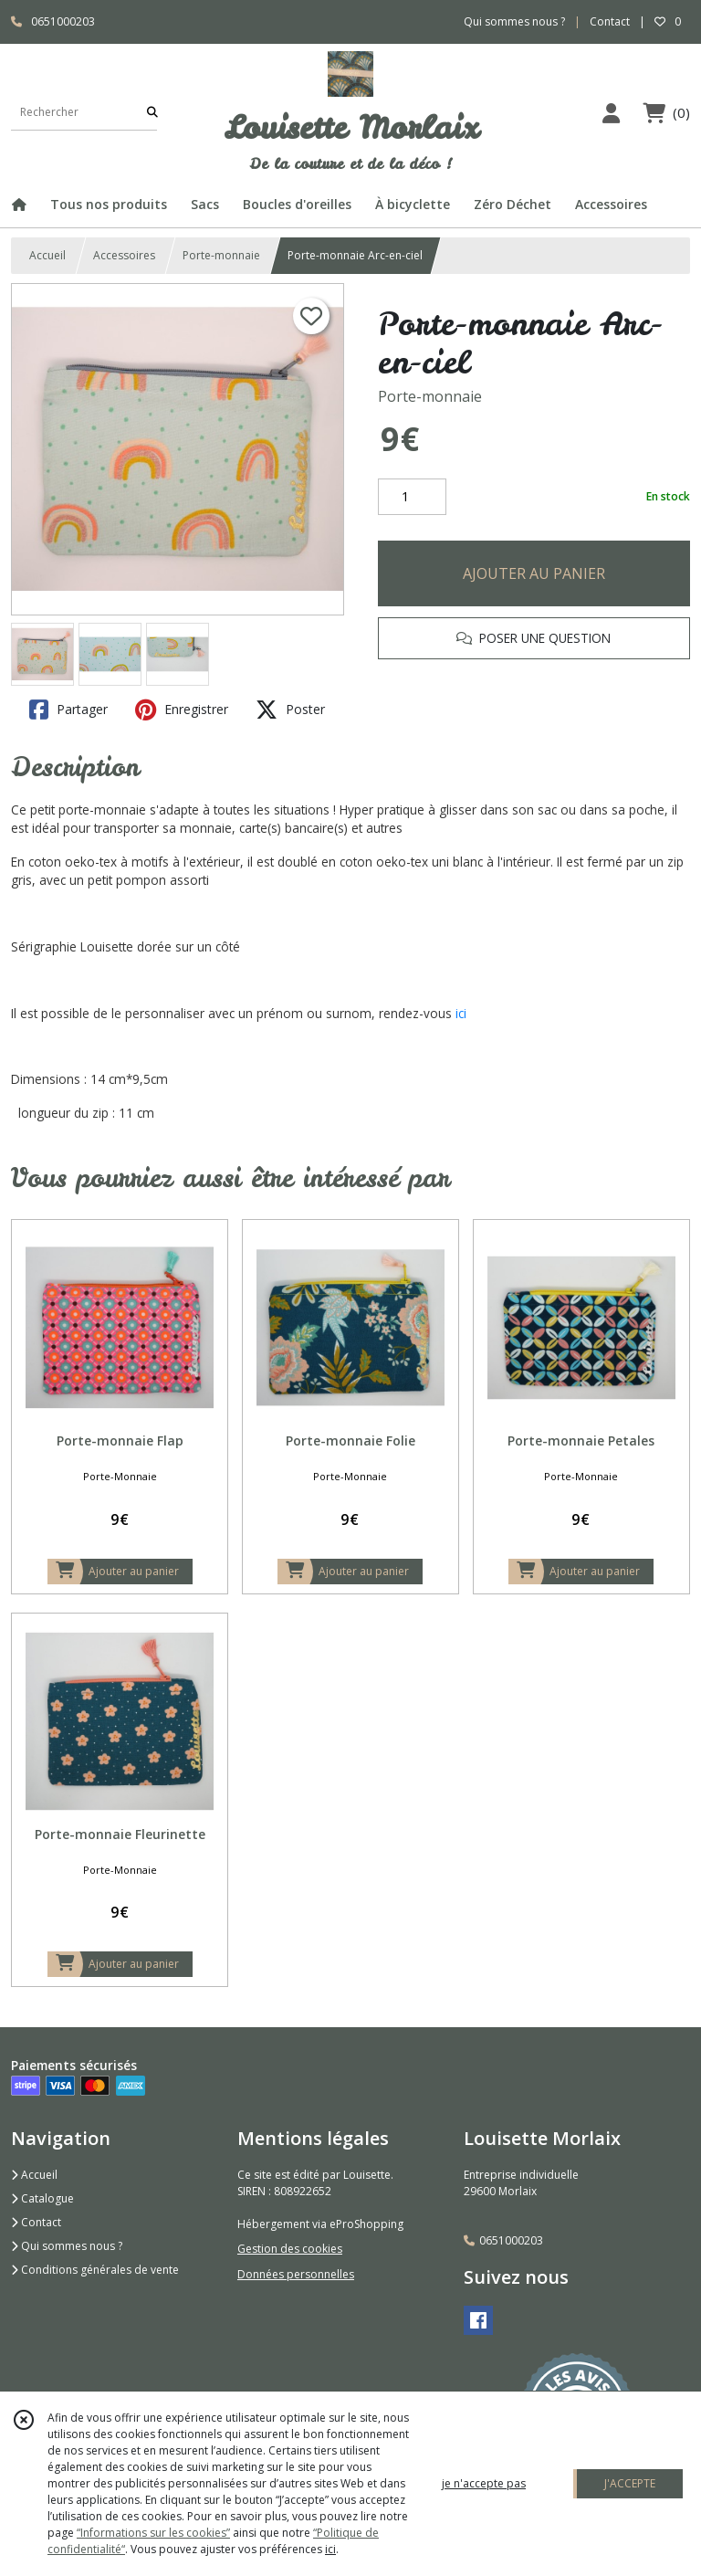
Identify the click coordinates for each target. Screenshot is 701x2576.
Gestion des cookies (289, 2248)
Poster (290, 709)
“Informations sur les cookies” (153, 2532)
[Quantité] (412, 496)
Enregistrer (181, 709)
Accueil (47, 255)
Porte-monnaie (221, 255)
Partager (68, 709)
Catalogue (42, 2198)
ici (460, 1013)
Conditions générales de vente (95, 2269)
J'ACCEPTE (629, 2483)
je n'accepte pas (484, 2483)
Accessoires (124, 255)
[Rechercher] (152, 112)
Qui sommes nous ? (66, 2246)
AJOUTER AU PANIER (534, 573)
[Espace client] (611, 112)
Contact (610, 21)
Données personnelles (295, 2274)
